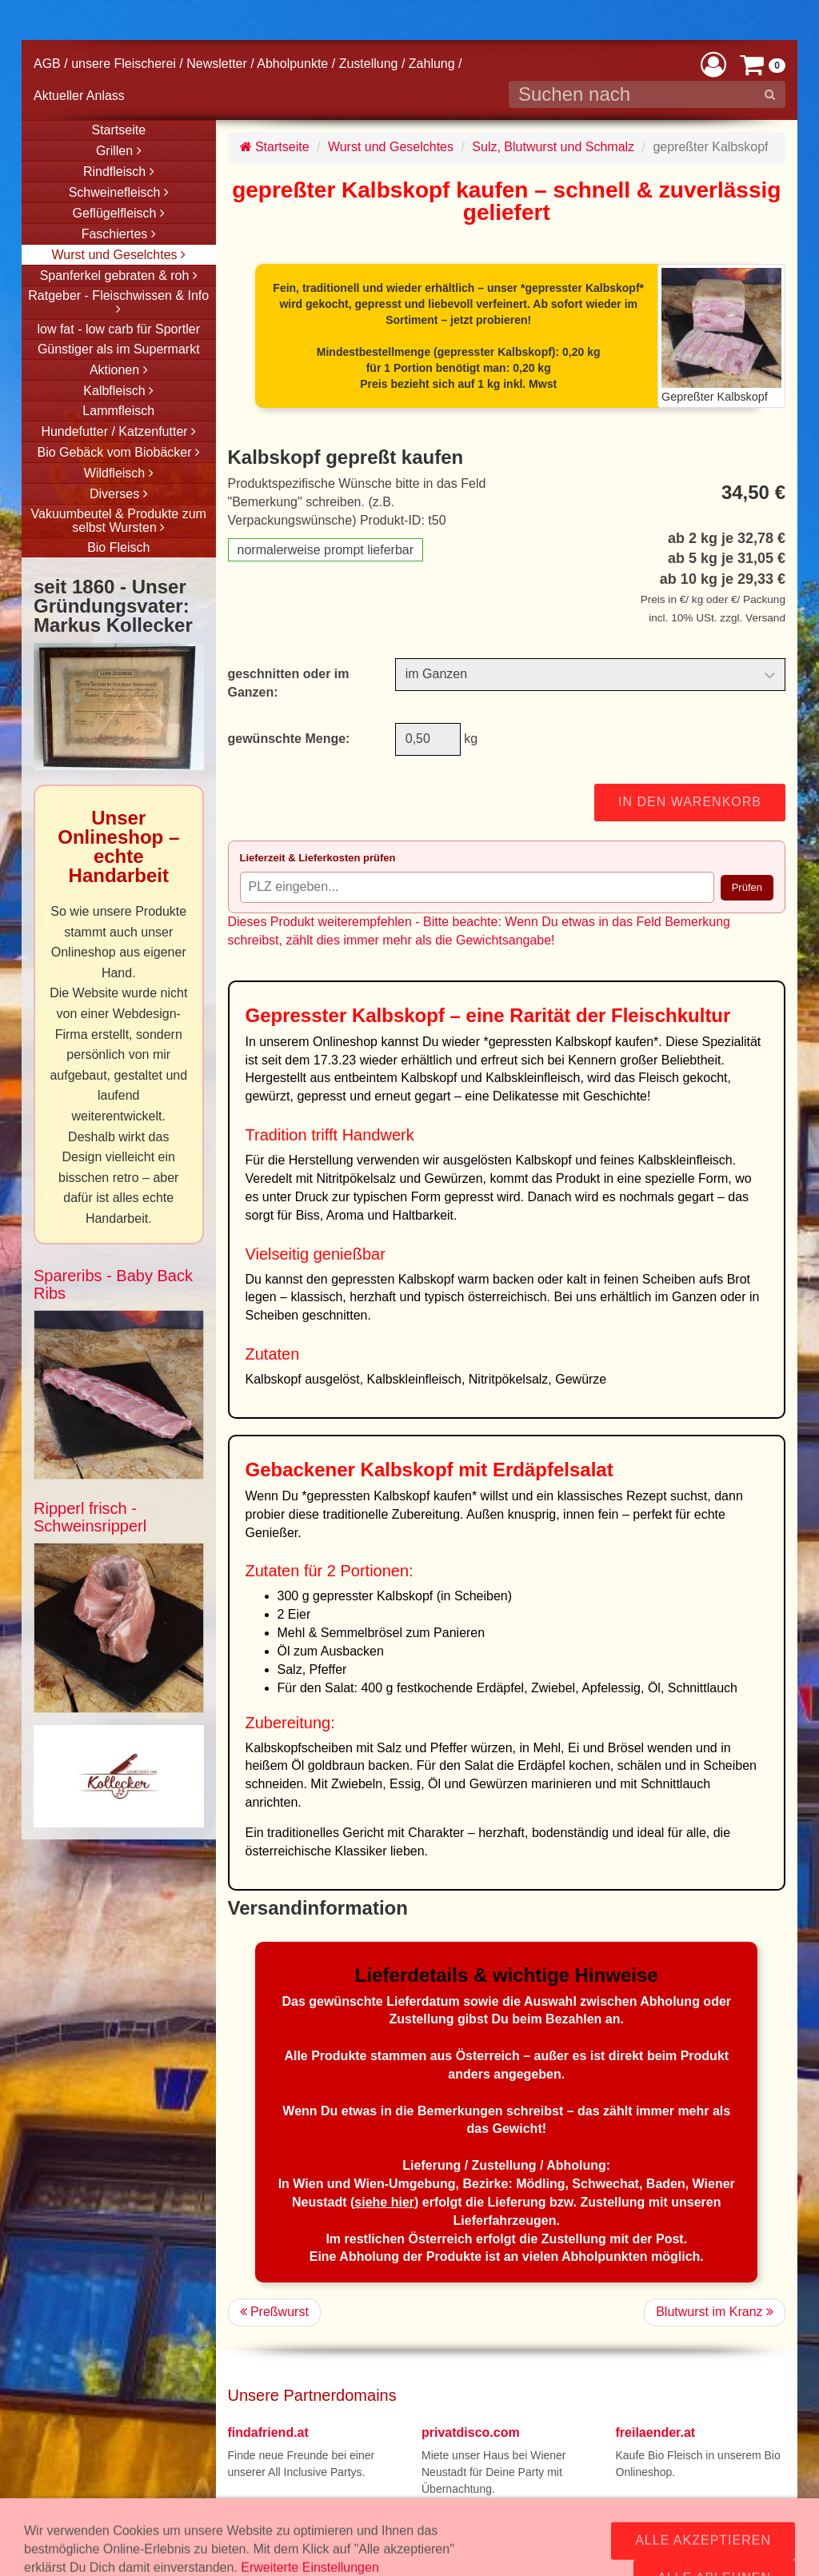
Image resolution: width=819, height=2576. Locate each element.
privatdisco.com (470, 2432)
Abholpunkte (292, 63)
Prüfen (747, 887)
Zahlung (432, 63)
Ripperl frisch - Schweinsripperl (90, 1517)
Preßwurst (274, 2311)
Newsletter (216, 63)
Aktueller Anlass (79, 95)
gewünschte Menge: (289, 738)
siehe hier (384, 2202)
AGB (47, 63)
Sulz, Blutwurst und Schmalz (553, 147)
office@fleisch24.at (345, 2538)
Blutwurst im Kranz (714, 2311)
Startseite (275, 147)
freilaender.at (656, 2432)
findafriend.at (268, 2432)
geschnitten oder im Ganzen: (289, 683)
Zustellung (368, 63)
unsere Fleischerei (123, 63)
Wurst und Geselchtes (390, 147)
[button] (713, 63)
